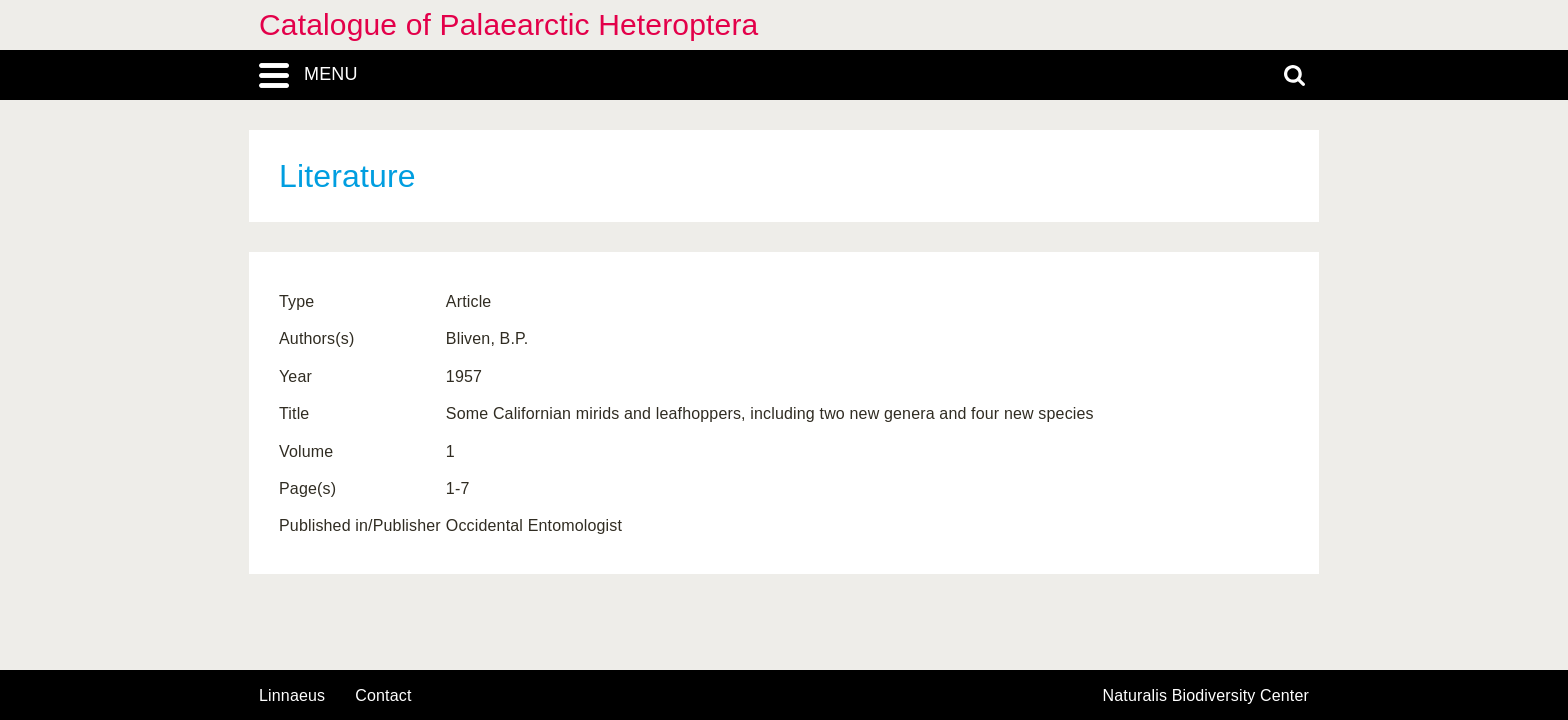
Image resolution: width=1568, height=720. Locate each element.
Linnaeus (292, 696)
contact (383, 695)
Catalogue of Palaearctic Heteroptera (508, 24)
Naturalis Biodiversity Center (1206, 696)
